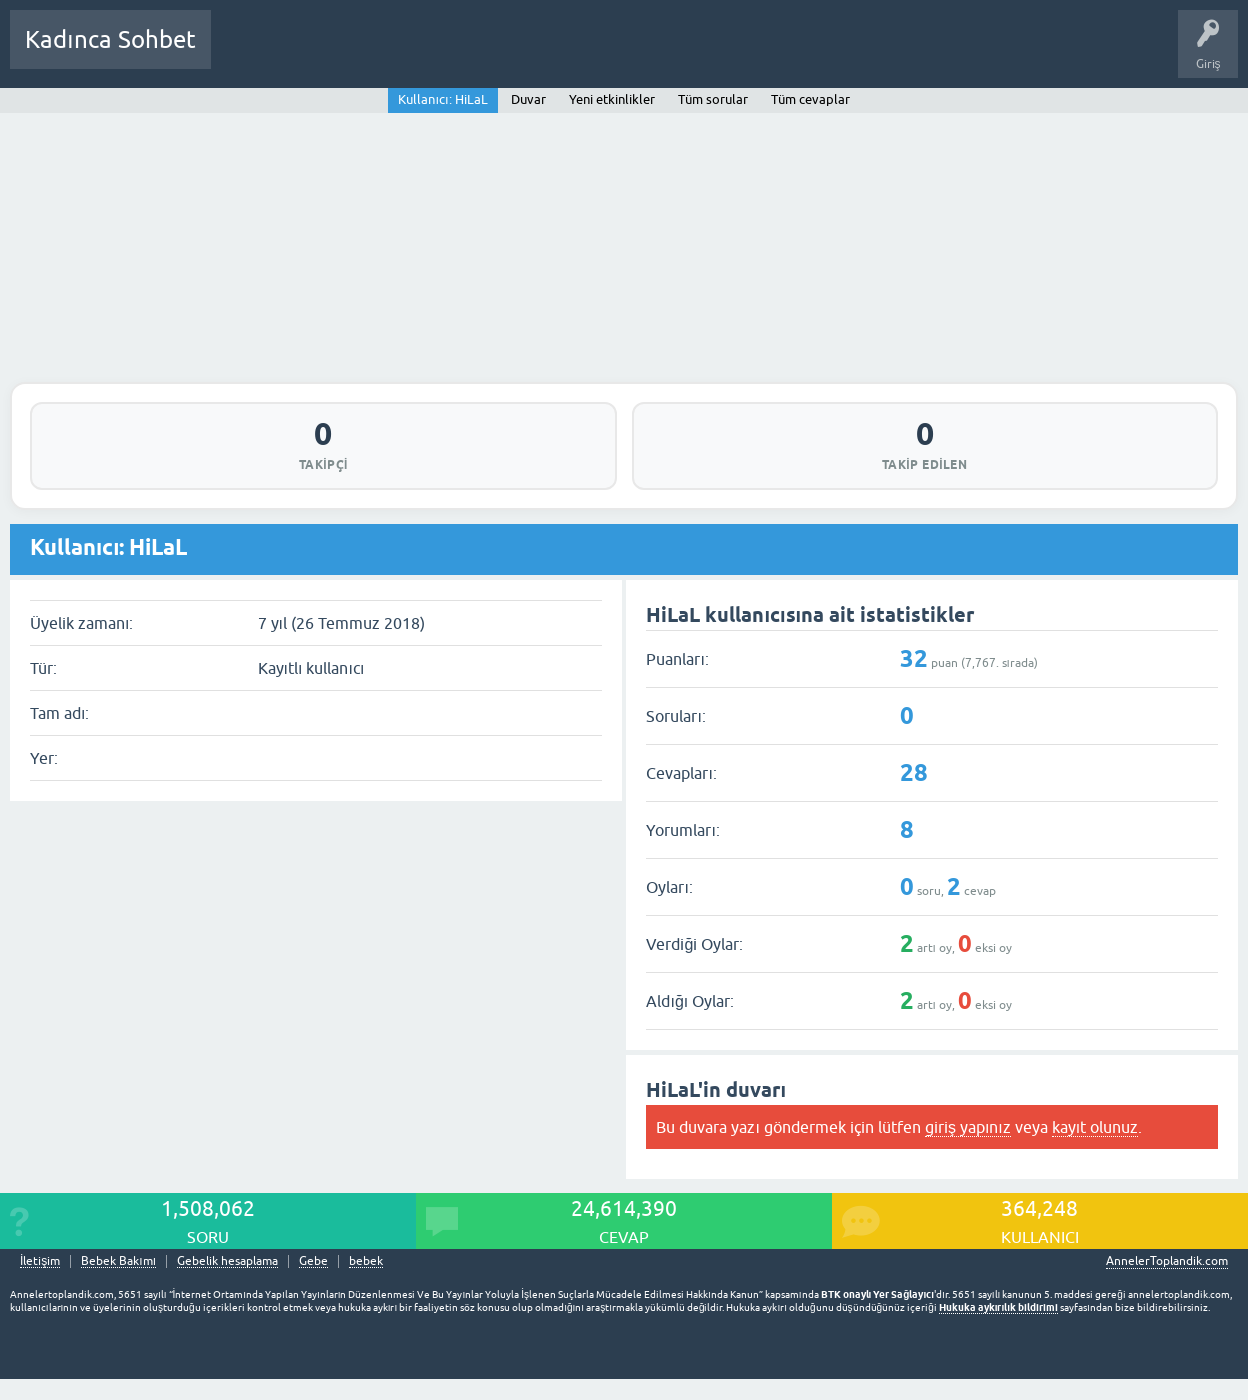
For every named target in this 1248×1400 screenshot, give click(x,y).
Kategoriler (431, 54)
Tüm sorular (713, 99)
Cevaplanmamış (333, 54)
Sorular (246, 54)
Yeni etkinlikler (612, 99)
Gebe (313, 1269)
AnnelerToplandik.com (1167, 1269)
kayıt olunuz (1095, 1135)
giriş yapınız (968, 1135)
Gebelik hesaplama (227, 1269)
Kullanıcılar (514, 54)
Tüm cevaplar (810, 99)
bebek (366, 1269)
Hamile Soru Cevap (704, 54)
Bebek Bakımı (818, 54)
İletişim (40, 1269)
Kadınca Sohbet (110, 39)
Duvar (528, 99)
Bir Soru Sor (597, 54)
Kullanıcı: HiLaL (442, 99)
